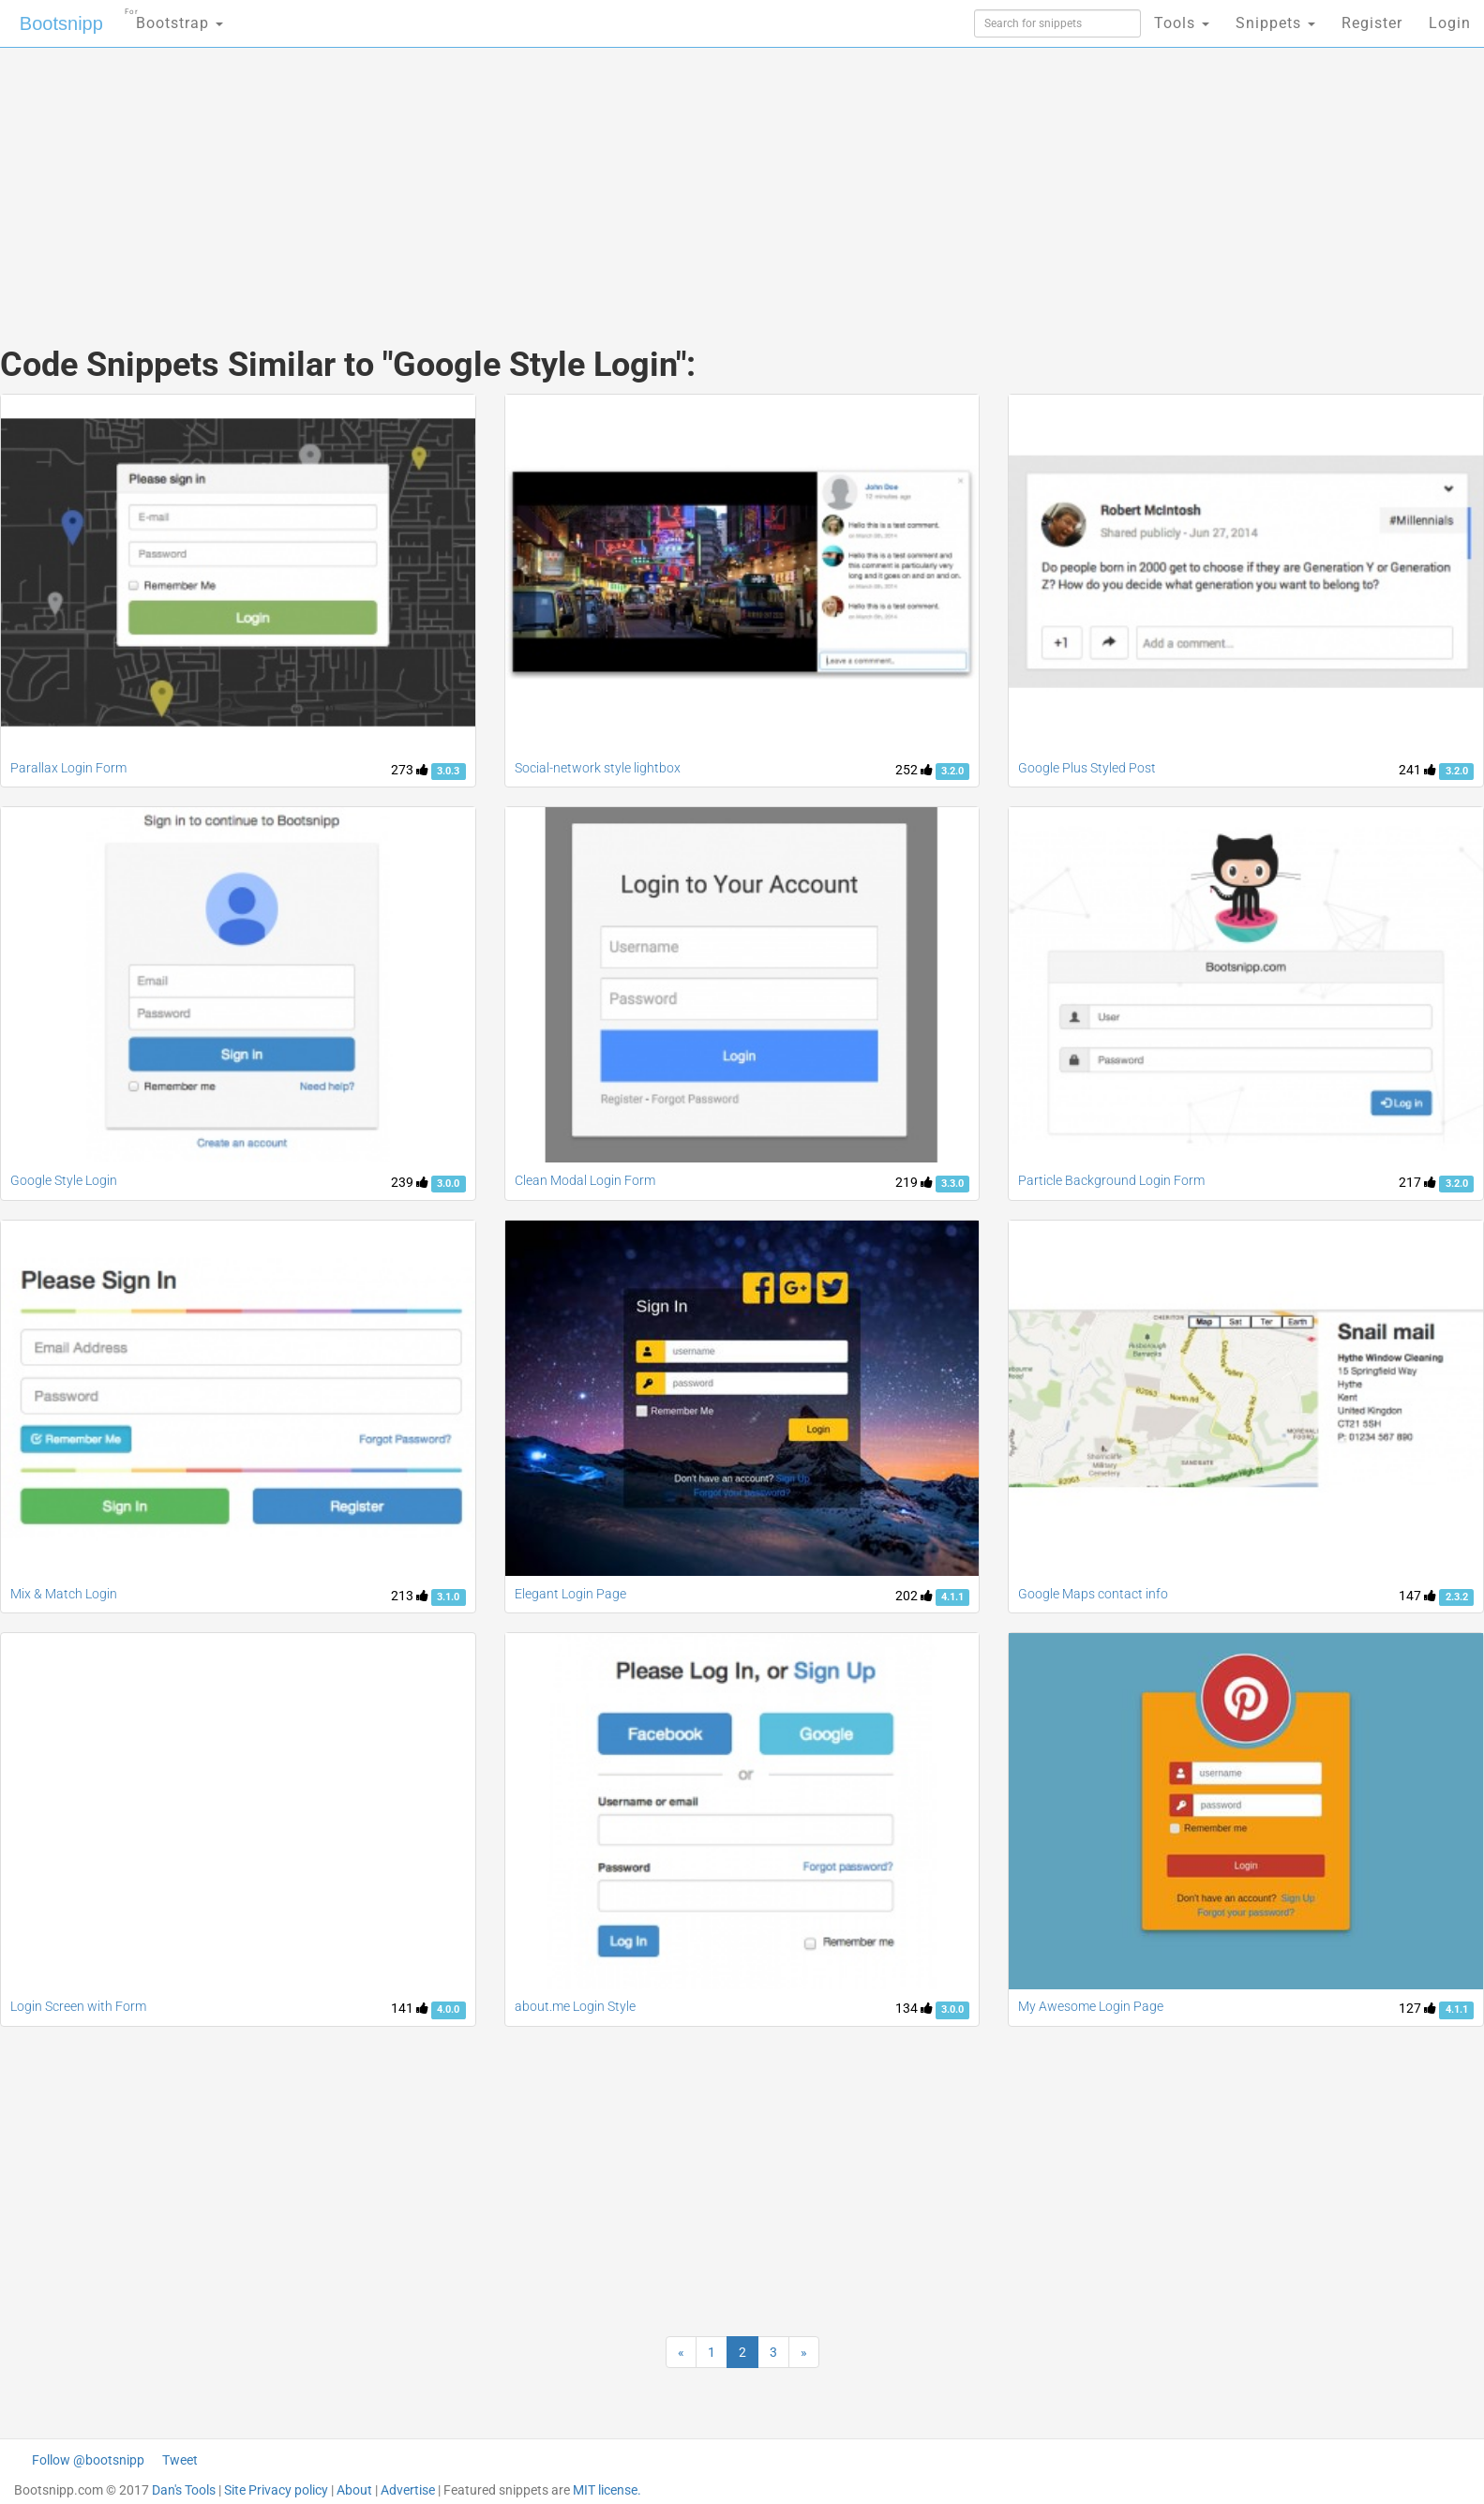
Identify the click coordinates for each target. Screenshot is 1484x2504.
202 (914, 1595)
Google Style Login (63, 1180)
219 (914, 1182)
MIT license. (607, 2489)
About (354, 2489)
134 (914, 2008)
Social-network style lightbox (598, 767)
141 (409, 2008)
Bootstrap (174, 17)
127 (1417, 2008)
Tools (1181, 23)
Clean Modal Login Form (585, 1180)
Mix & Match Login (63, 1593)
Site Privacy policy (276, 2489)
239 (409, 1182)
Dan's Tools (184, 2489)
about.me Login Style (575, 2006)
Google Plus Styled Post (1087, 767)
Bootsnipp (61, 23)
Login (1450, 23)
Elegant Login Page (570, 1593)
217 (1417, 1182)
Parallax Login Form (68, 767)
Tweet (180, 2459)
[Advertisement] (602, 178)
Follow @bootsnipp (88, 2459)
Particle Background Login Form (1111, 1180)
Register (1372, 23)
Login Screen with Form (78, 2006)
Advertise (408, 2489)
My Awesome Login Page (1090, 2006)
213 (409, 1595)
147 (1417, 1595)
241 (1417, 769)
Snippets (1275, 23)
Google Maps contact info (1093, 1593)
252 (914, 769)
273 (409, 769)
